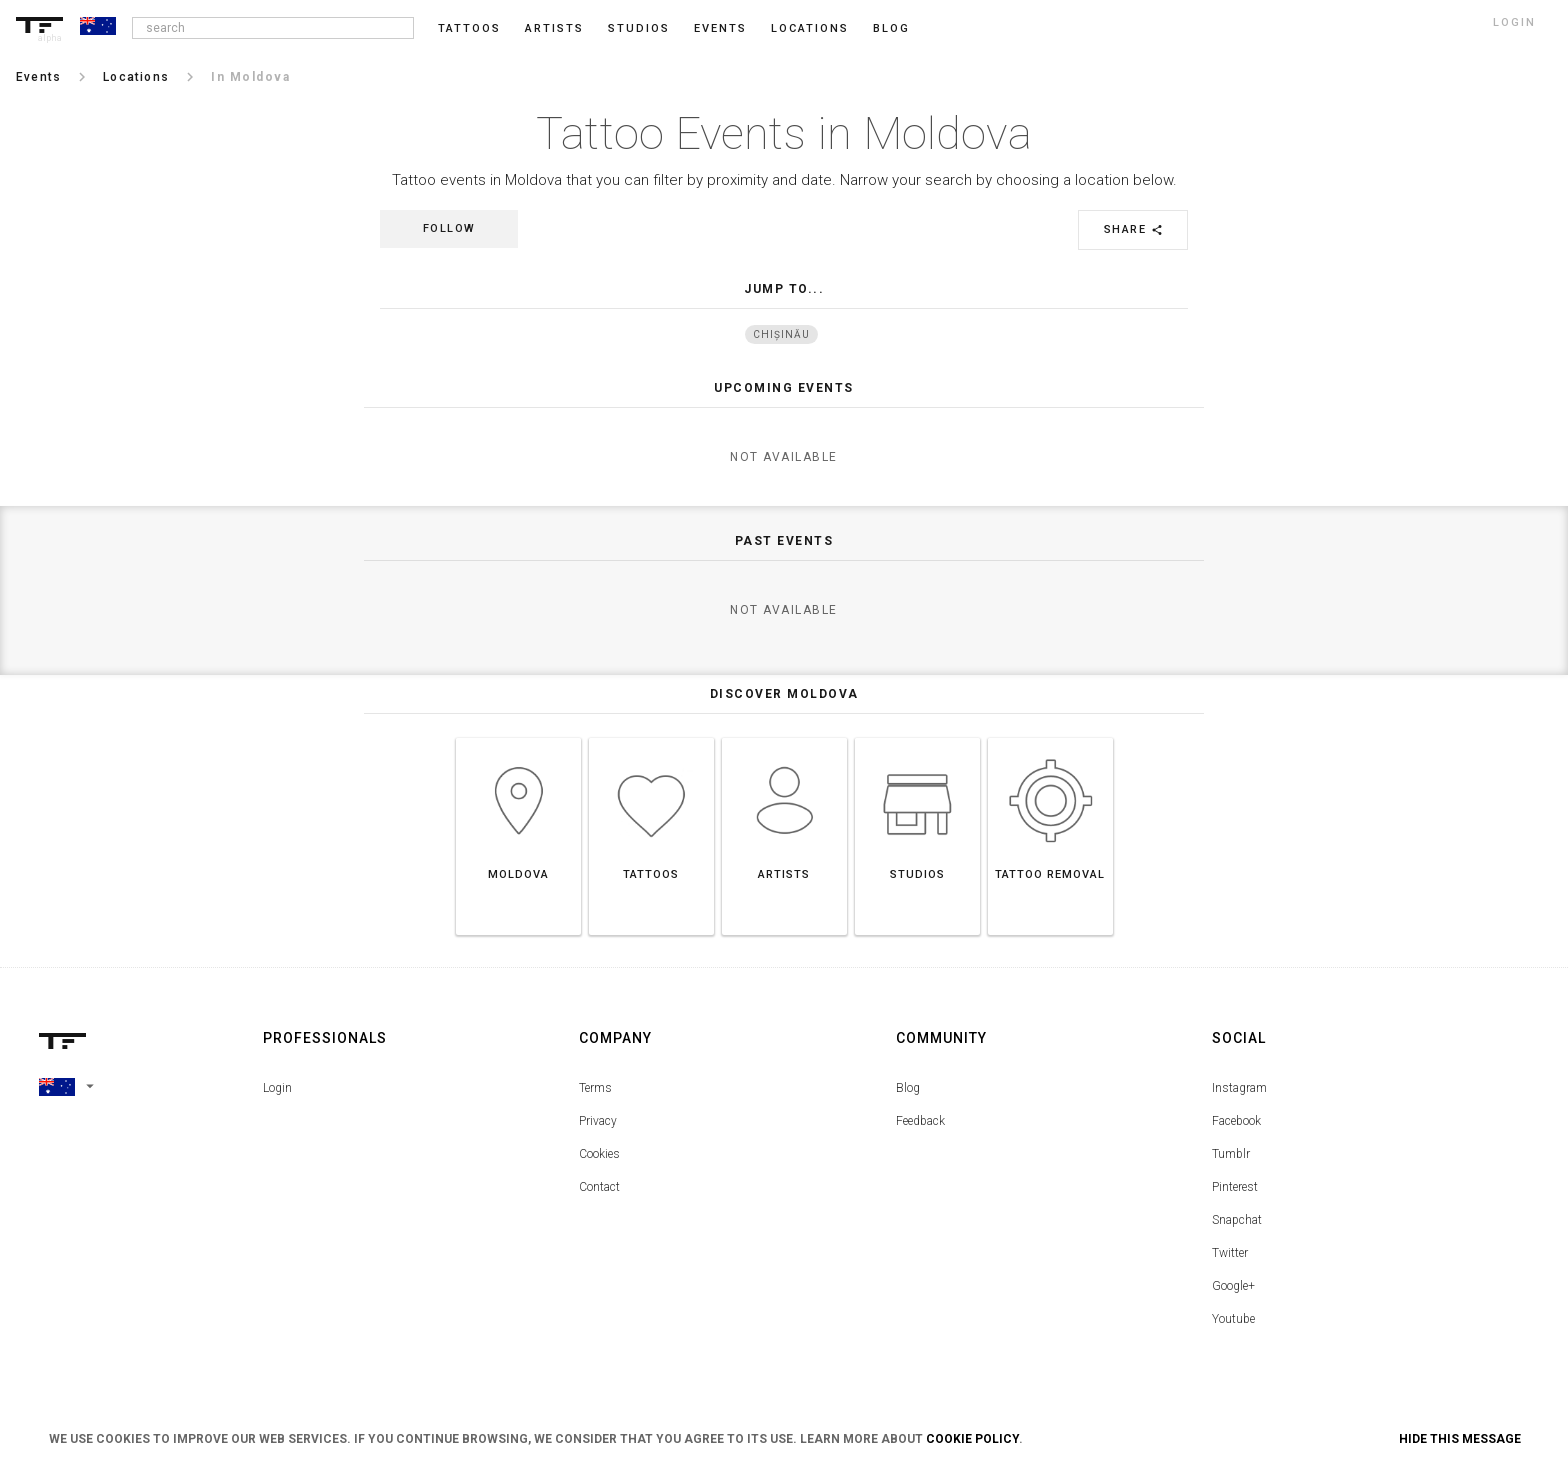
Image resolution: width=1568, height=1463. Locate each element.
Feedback (920, 1121)
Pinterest (1235, 1187)
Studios (639, 28)
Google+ (1233, 1286)
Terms (595, 1088)
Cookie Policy (972, 1439)
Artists (554, 28)
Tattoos (469, 28)
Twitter (1230, 1253)
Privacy (598, 1121)
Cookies (599, 1154)
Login (277, 1088)
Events (720, 28)
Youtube (1233, 1319)
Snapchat (1237, 1220)
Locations (810, 28)
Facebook (1236, 1121)
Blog (908, 1088)
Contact (599, 1187)
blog (891, 28)
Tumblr (1231, 1154)
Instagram (1239, 1088)
